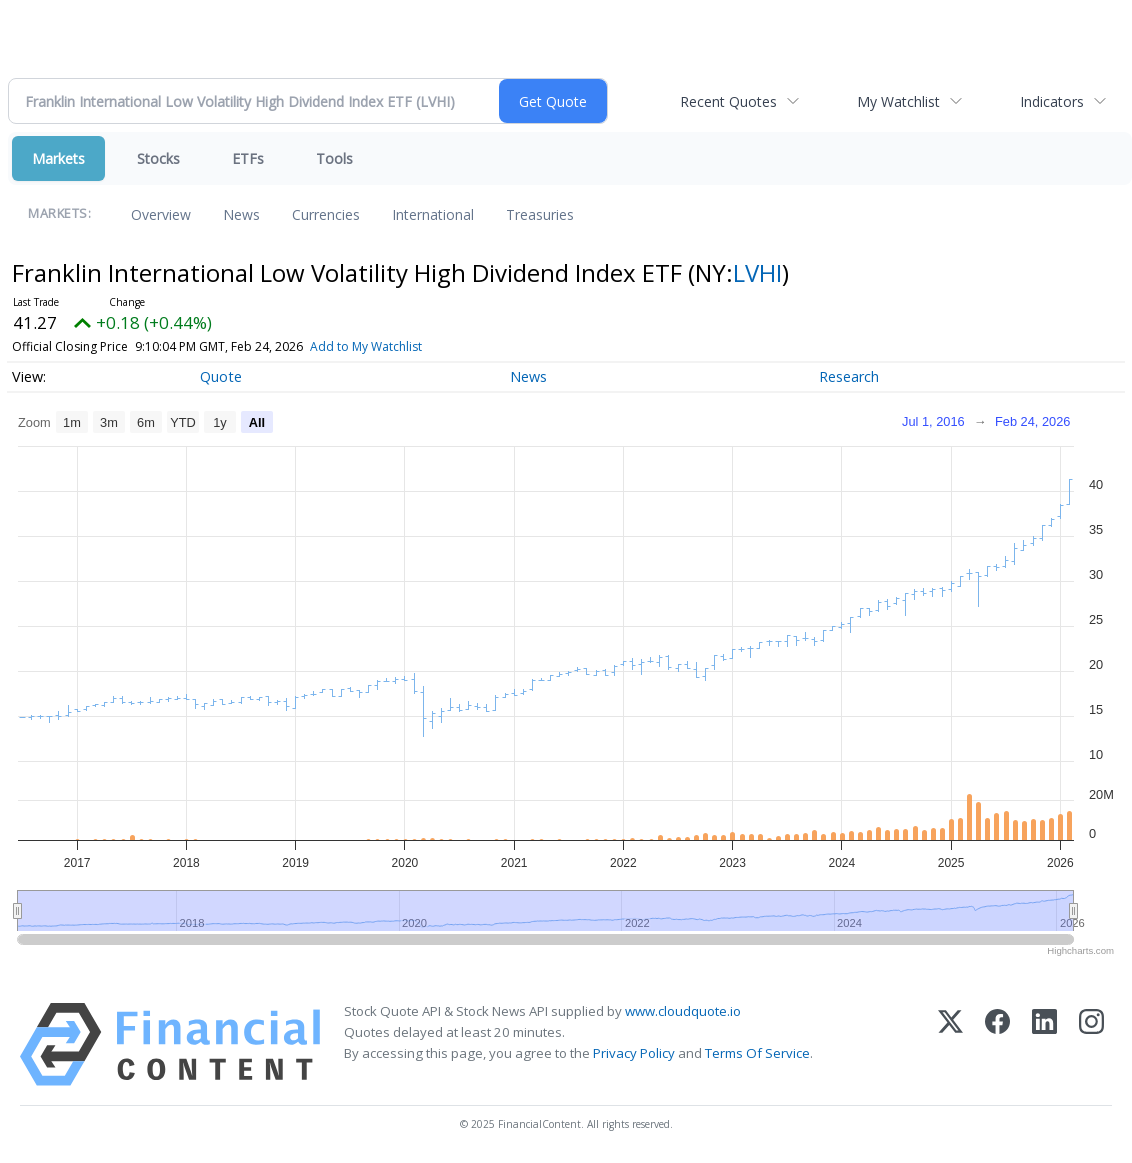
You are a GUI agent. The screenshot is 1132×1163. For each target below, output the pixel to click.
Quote (221, 376)
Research (849, 376)
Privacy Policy (634, 1053)
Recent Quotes (728, 101)
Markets (58, 158)
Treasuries (540, 214)
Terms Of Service (757, 1053)
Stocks (158, 158)
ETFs (248, 158)
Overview (161, 214)
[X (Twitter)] (950, 1044)
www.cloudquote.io (683, 1011)
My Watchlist (898, 101)
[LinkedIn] (1044, 1044)
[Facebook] (997, 1044)
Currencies (326, 214)
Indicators (1052, 101)
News (241, 214)
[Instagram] (1091, 1044)
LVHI (757, 272)
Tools (334, 158)
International (433, 214)
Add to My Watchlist (366, 346)
